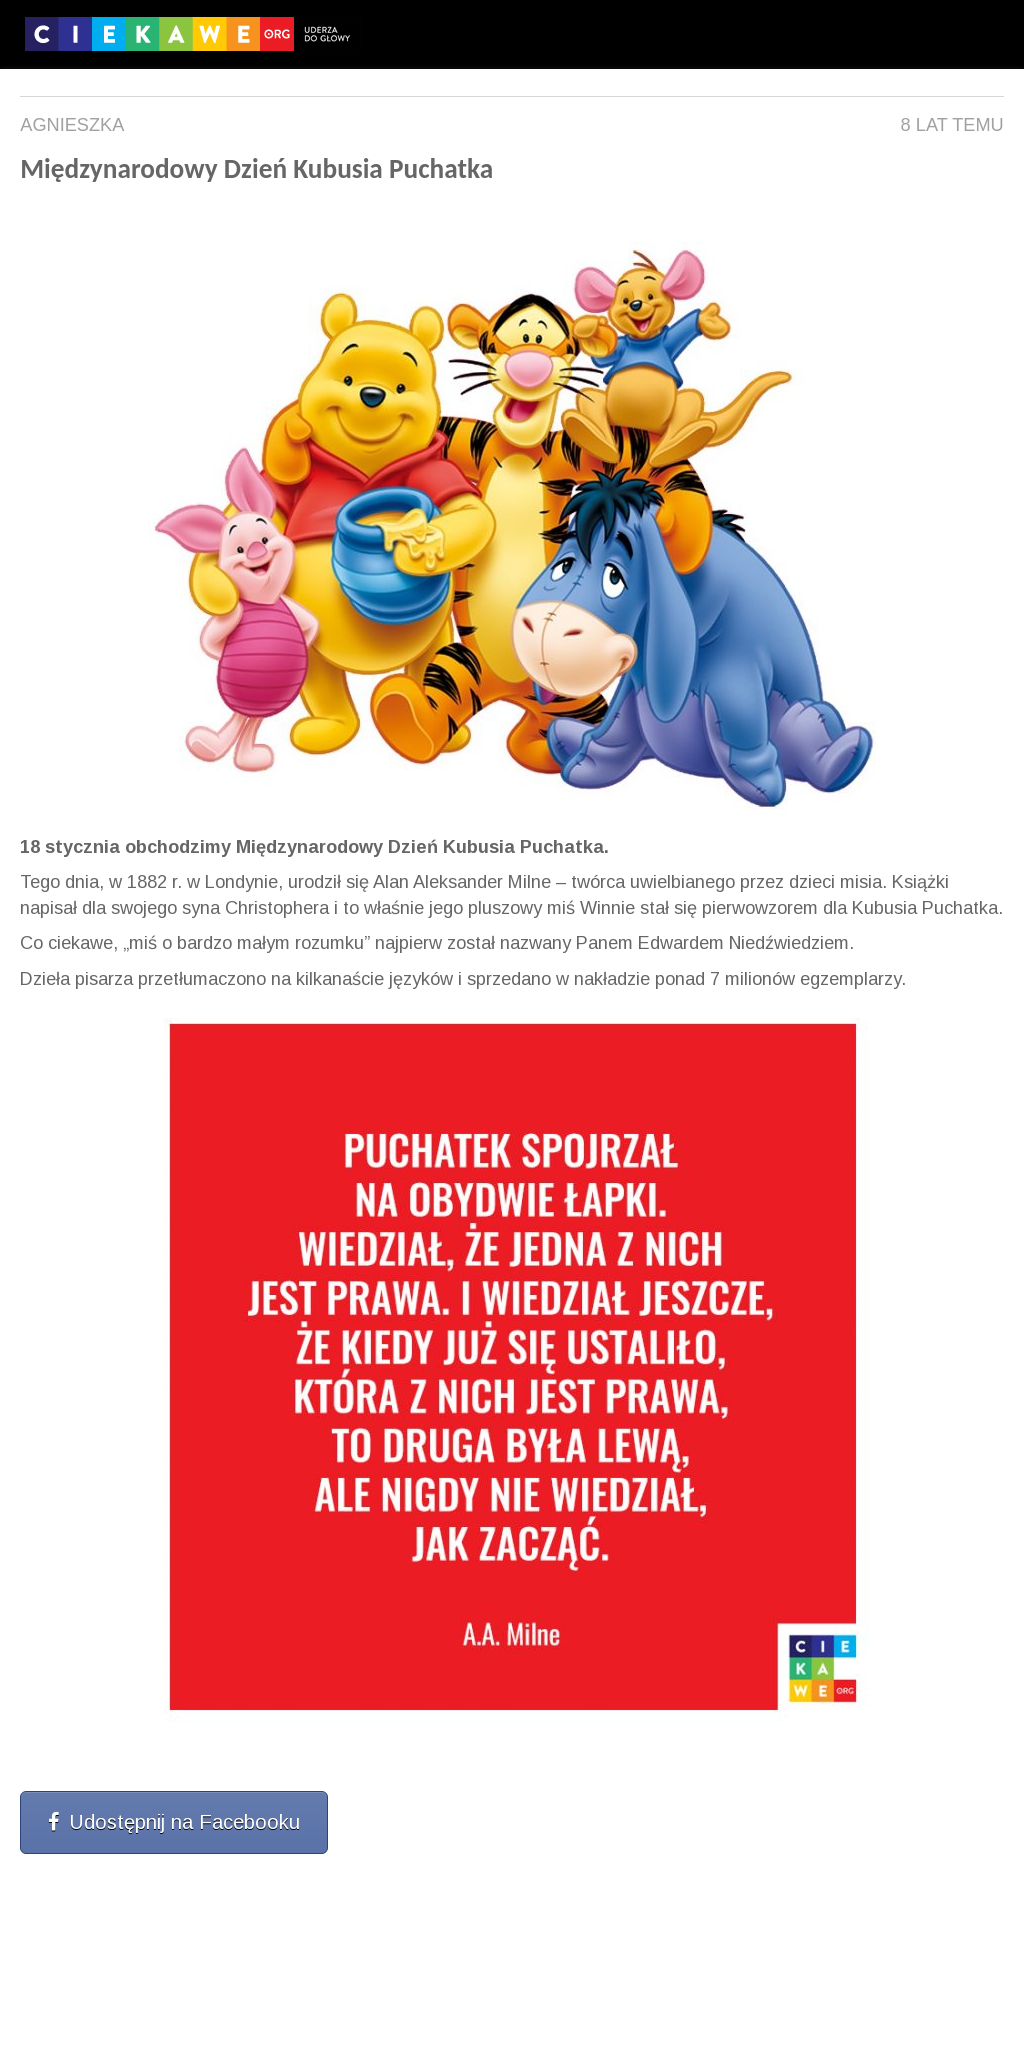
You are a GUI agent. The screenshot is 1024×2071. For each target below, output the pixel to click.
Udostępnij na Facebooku (174, 1822)
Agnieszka (72, 125)
